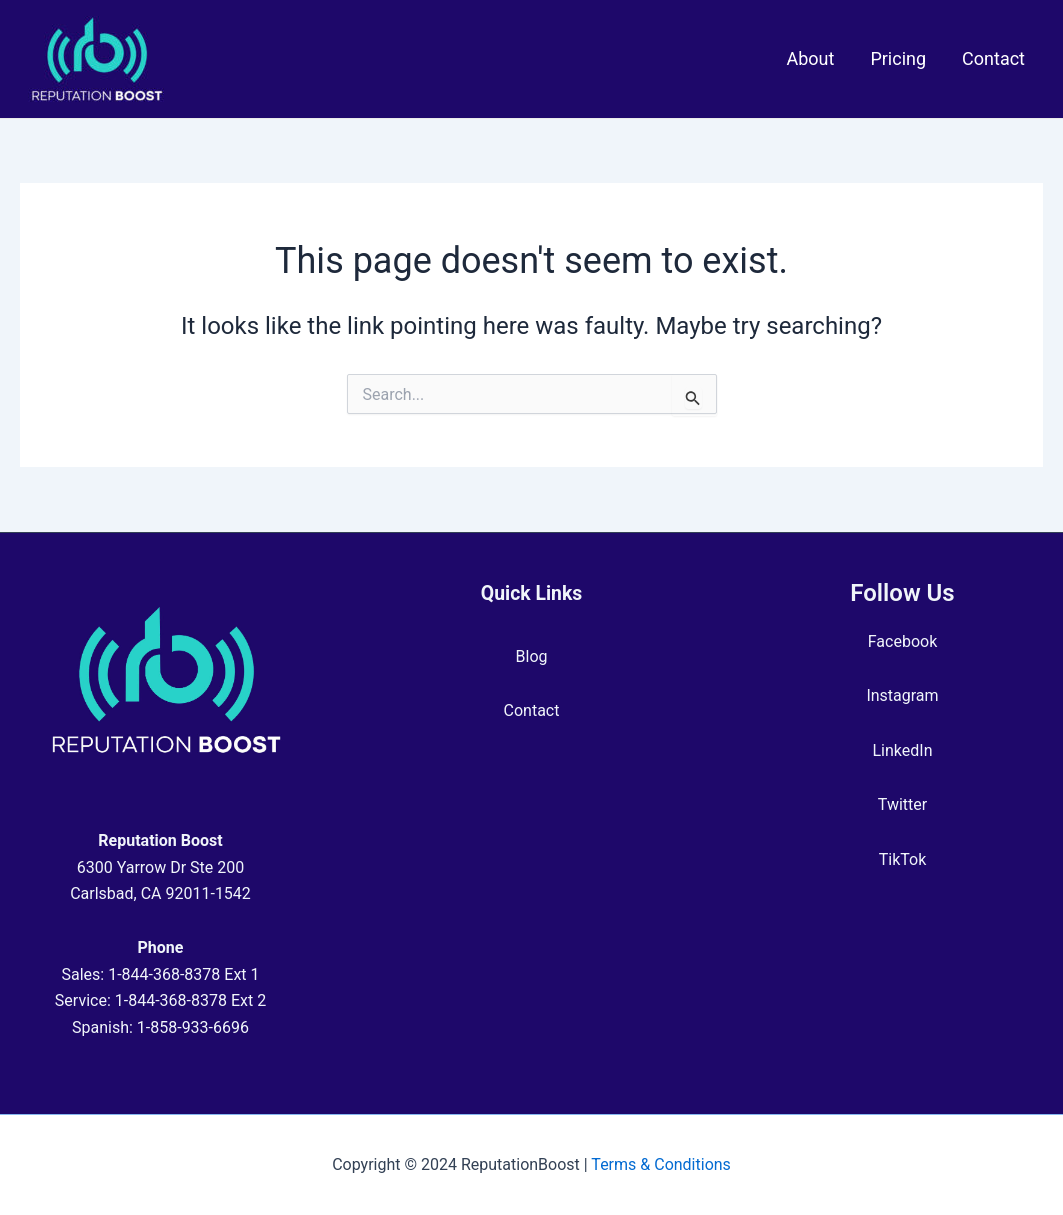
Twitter (902, 804)
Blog (532, 656)
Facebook (902, 641)
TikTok (903, 859)
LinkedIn (903, 750)
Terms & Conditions (661, 1164)
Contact (532, 710)
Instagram (902, 695)
